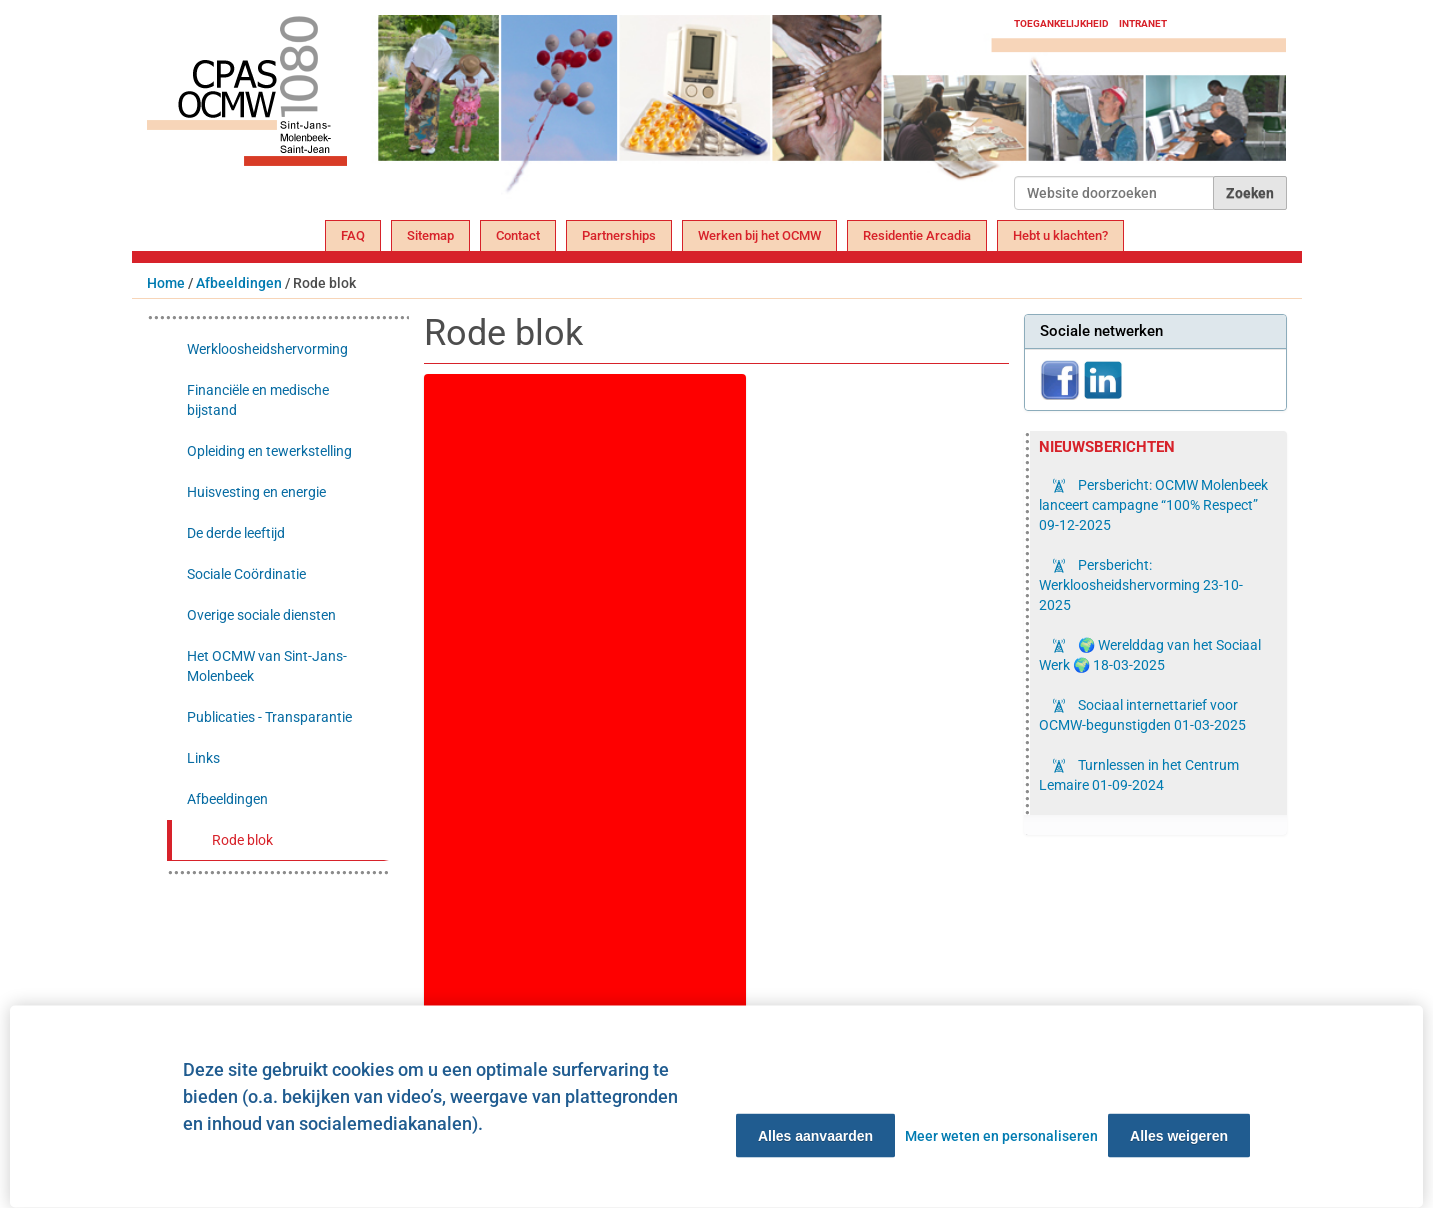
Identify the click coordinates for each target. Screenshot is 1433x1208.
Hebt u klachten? (1060, 235)
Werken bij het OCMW (759, 235)
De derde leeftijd (236, 533)
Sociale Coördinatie (246, 574)
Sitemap (430, 235)
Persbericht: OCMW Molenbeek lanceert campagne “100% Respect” (1153, 505)
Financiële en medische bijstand (258, 400)
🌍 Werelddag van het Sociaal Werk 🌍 (1150, 655)
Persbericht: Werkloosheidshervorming (1141, 585)
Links (203, 758)
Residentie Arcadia (917, 235)
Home (166, 283)
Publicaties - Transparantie (269, 717)
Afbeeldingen (239, 283)
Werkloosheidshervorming (267, 349)
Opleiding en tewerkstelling (269, 451)
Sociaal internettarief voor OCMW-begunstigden (1142, 715)
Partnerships (619, 235)
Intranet (1143, 23)
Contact (518, 235)
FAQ (353, 235)
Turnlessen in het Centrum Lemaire (1139, 775)
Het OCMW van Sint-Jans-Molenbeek (267, 666)
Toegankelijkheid (1061, 23)
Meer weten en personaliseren (1001, 1136)
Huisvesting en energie (256, 492)
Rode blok (242, 840)
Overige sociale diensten (261, 615)
